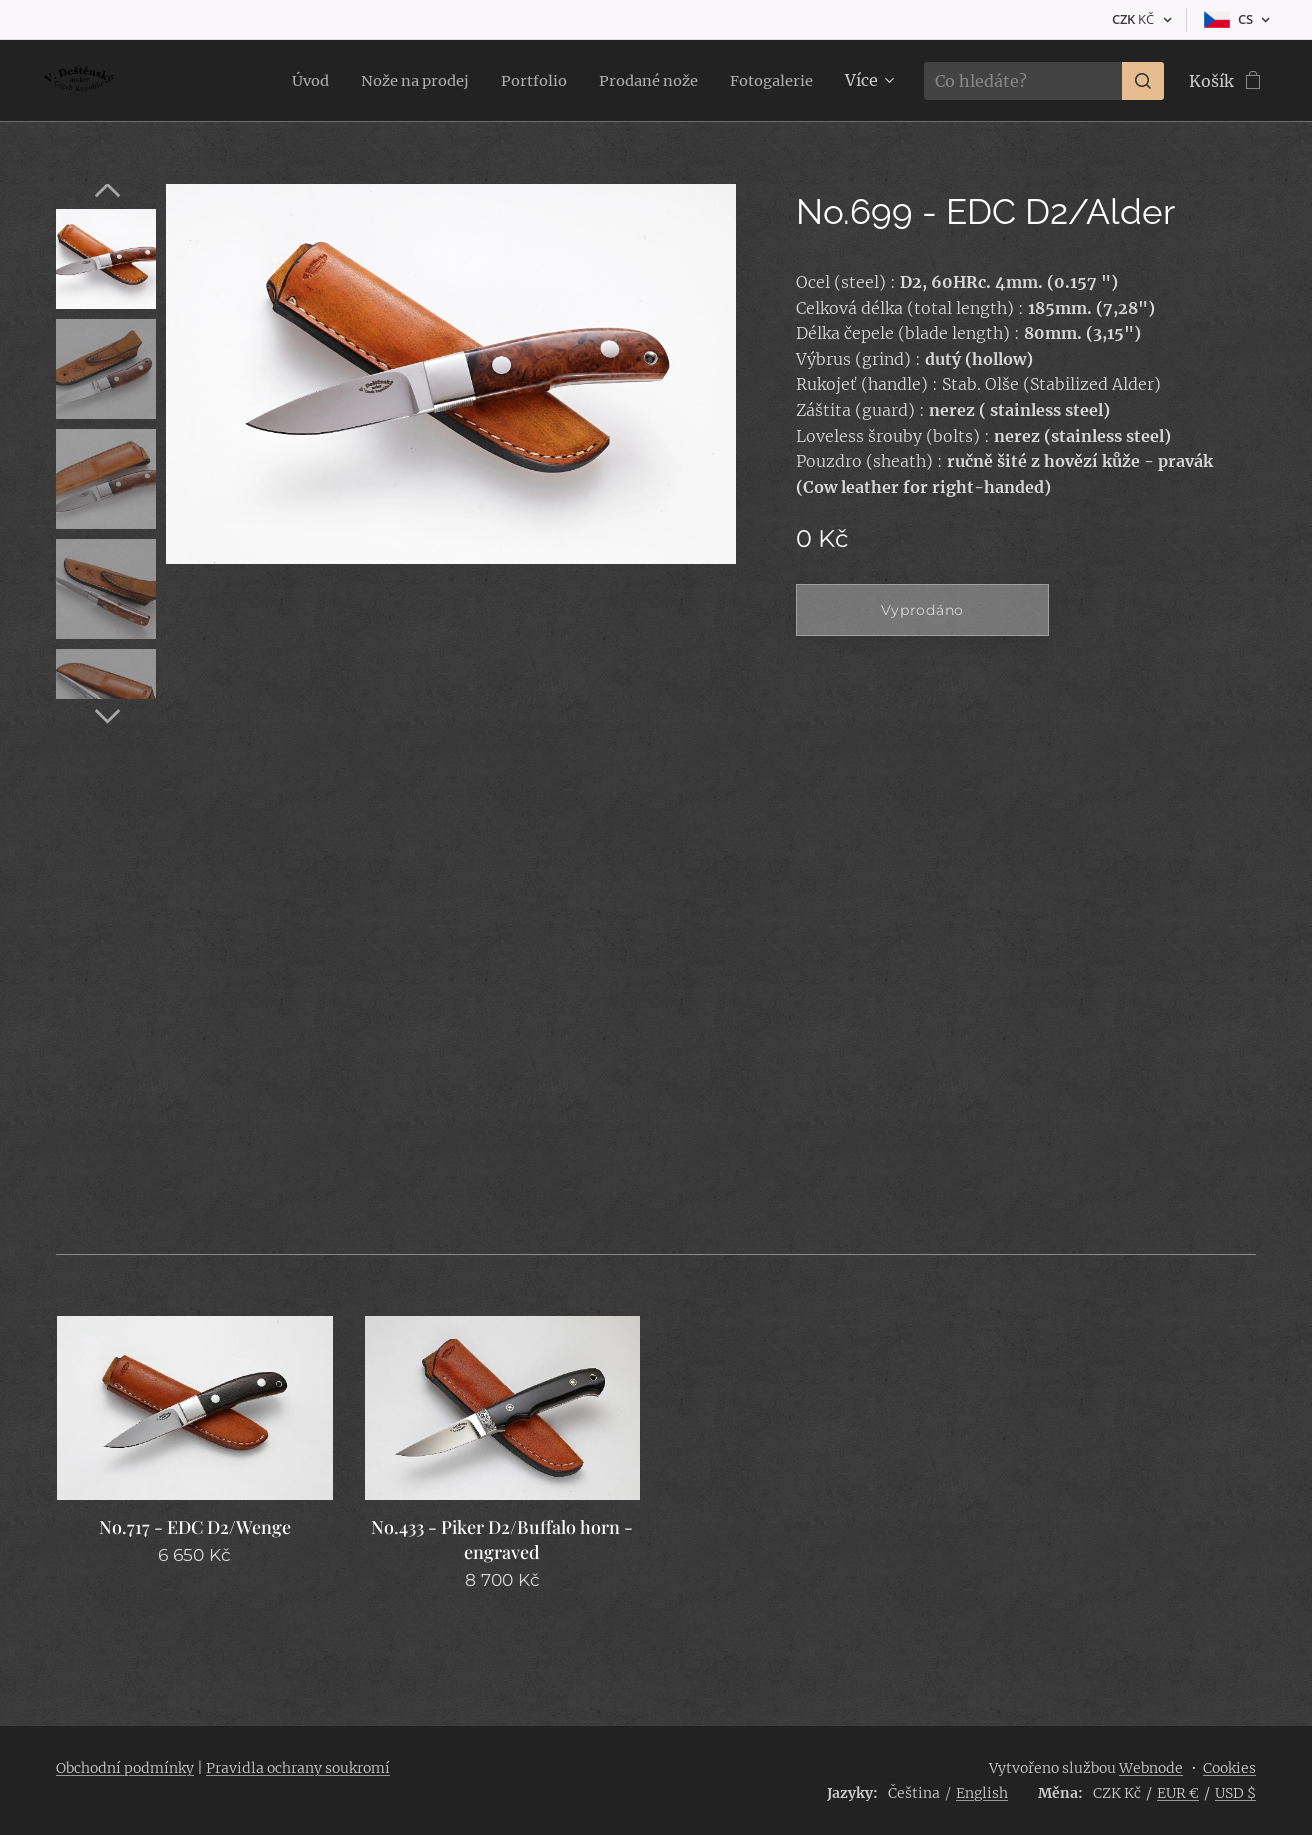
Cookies (1229, 1768)
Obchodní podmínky (125, 1768)
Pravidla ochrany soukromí (298, 1768)
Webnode (1151, 1768)
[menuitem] (280, 81)
